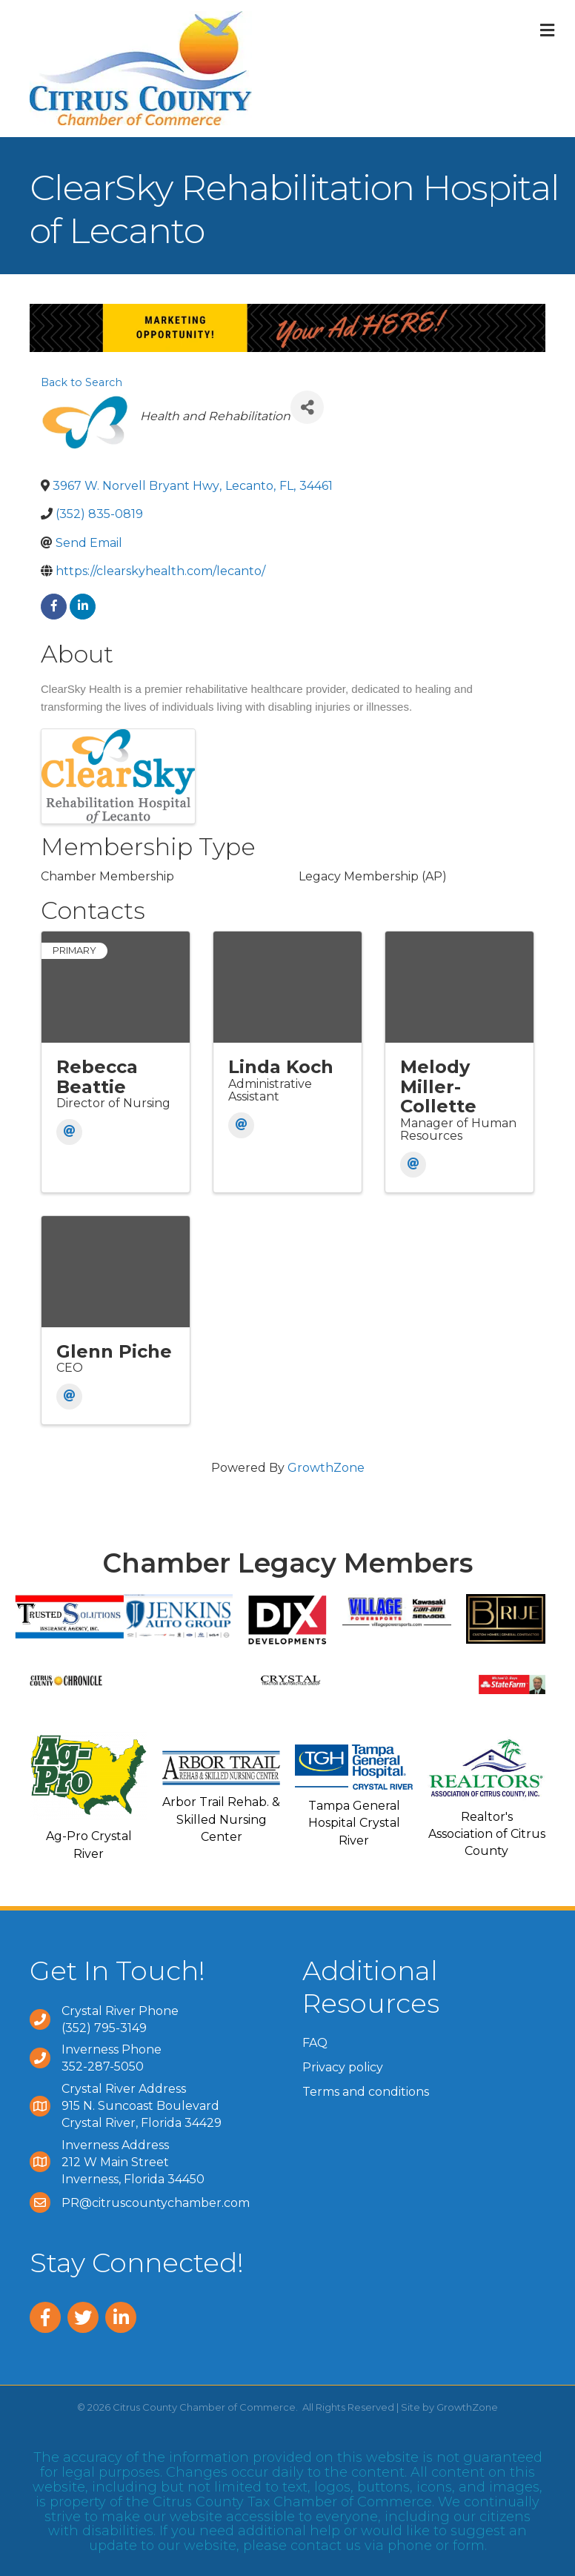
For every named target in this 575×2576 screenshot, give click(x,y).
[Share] (307, 407)
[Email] (69, 1132)
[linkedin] (83, 607)
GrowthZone (326, 1468)
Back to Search (81, 382)
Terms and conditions (365, 2092)
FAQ (315, 2043)
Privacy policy (342, 2067)
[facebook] (54, 607)
